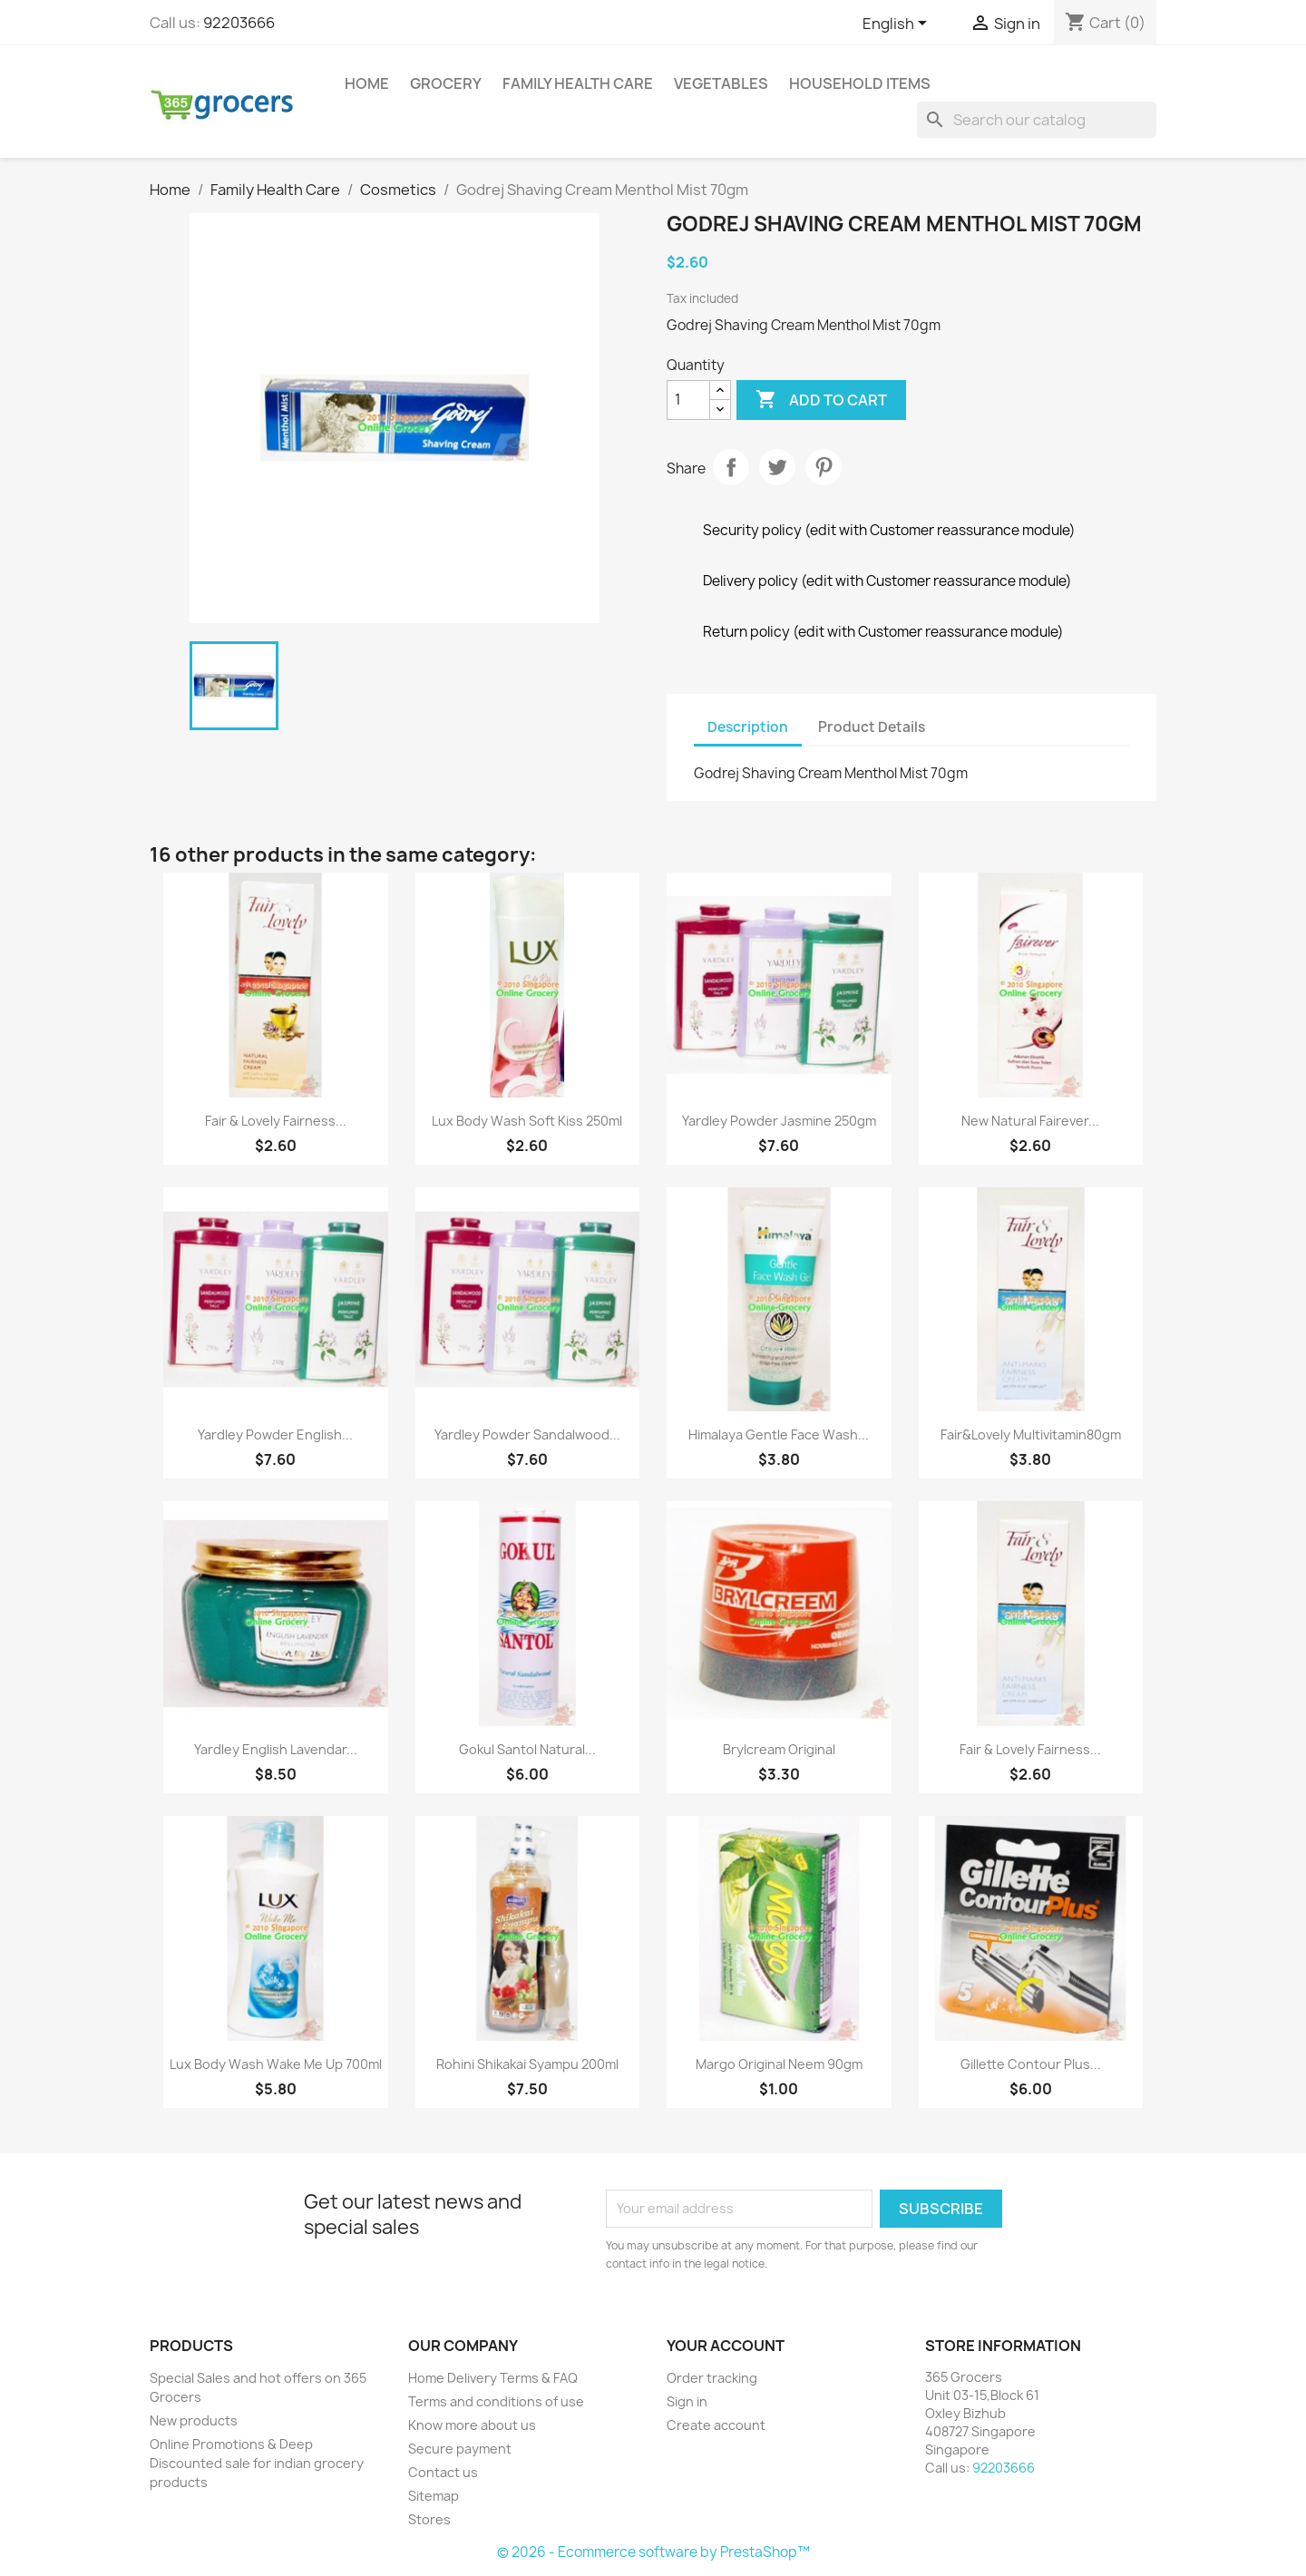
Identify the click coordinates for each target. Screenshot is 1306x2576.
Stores (429, 2519)
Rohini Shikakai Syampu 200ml (527, 2064)
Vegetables (721, 83)
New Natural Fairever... (1030, 1120)
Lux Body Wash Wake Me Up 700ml (276, 2064)
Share (731, 467)
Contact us (443, 2472)
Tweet (777, 467)
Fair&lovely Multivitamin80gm (1031, 1434)
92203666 (239, 23)
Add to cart (821, 400)
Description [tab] (747, 727)
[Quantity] (688, 400)
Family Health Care (577, 83)
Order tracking (712, 2377)
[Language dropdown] (898, 24)
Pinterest (823, 467)
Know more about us (472, 2425)
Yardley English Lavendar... (275, 1749)
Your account (726, 2346)
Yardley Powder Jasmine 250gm (779, 1120)
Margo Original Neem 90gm (779, 2064)
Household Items (860, 83)
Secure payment (460, 2448)
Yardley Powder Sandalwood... (527, 1434)
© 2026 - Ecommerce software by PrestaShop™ (653, 2551)
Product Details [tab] (871, 727)
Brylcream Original (779, 1749)
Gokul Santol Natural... (527, 1749)
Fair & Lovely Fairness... (275, 1120)
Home (367, 83)
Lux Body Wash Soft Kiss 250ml (527, 1120)
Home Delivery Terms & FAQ (493, 2377)
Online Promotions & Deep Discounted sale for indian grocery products (257, 2463)
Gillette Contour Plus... (1030, 2064)
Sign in (687, 2401)
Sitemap (433, 2495)
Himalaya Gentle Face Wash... (778, 1434)
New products (194, 2420)
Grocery (446, 83)
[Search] (1036, 120)
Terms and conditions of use (496, 2401)
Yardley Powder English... (275, 1434)
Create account (716, 2425)
